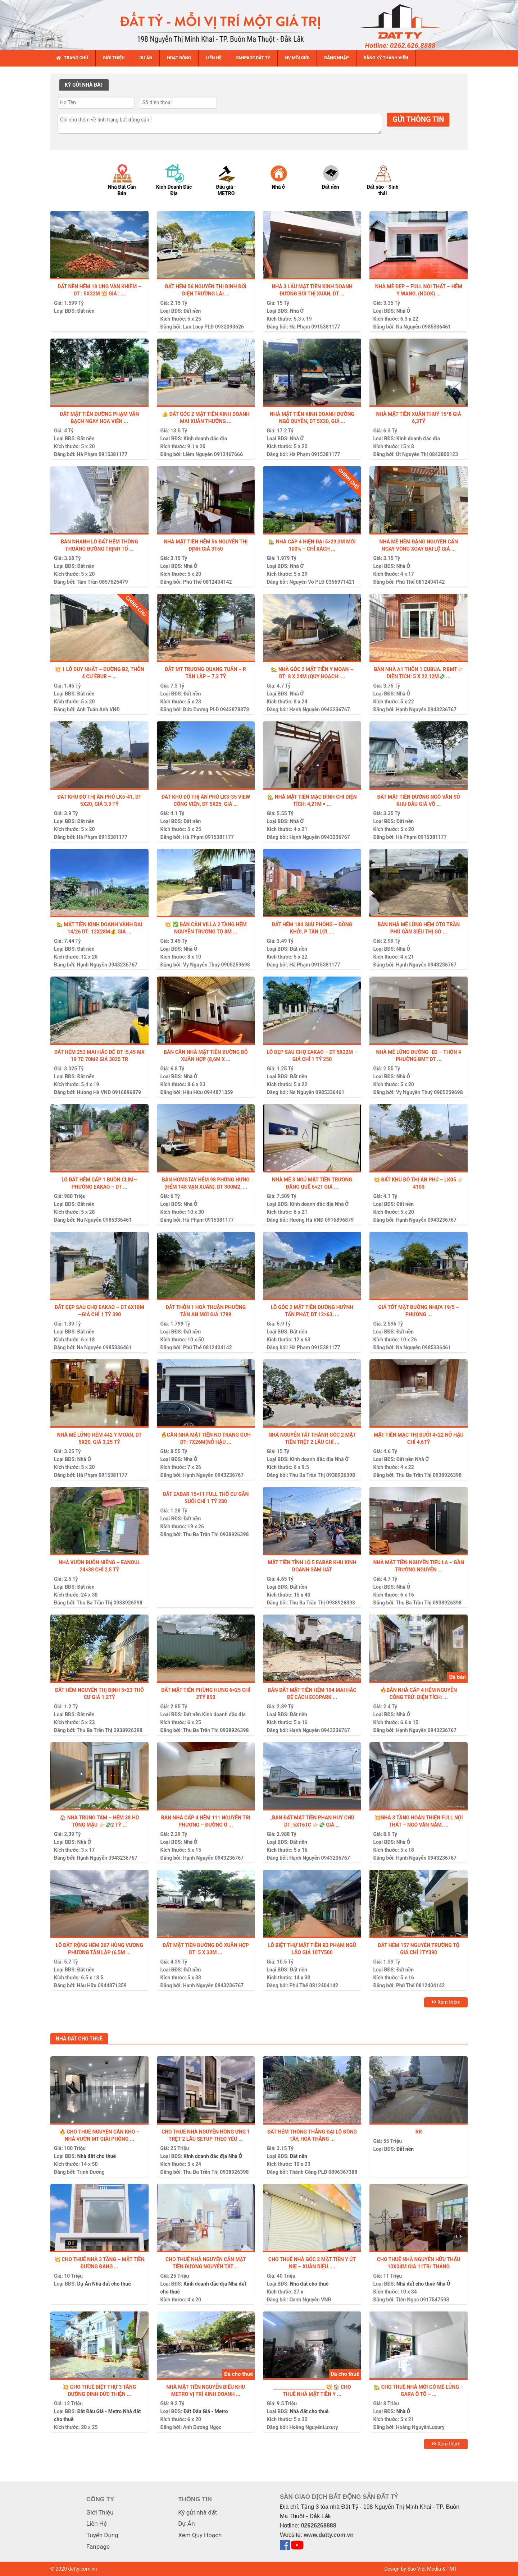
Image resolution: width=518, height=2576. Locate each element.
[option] (129, 179)
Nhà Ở (403, 311)
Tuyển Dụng (102, 2535)
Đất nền (85, 311)
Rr (418, 2132)
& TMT (449, 2569)
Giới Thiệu (99, 2512)
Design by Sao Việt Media (412, 2569)
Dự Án (84, 2284)
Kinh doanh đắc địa (205, 438)
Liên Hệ (96, 2523)
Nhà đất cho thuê (96, 2156)
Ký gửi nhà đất (197, 2512)
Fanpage (98, 2546)
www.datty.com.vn (329, 2535)
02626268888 (318, 2525)
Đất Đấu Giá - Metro (99, 2411)
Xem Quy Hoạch (200, 2535)
